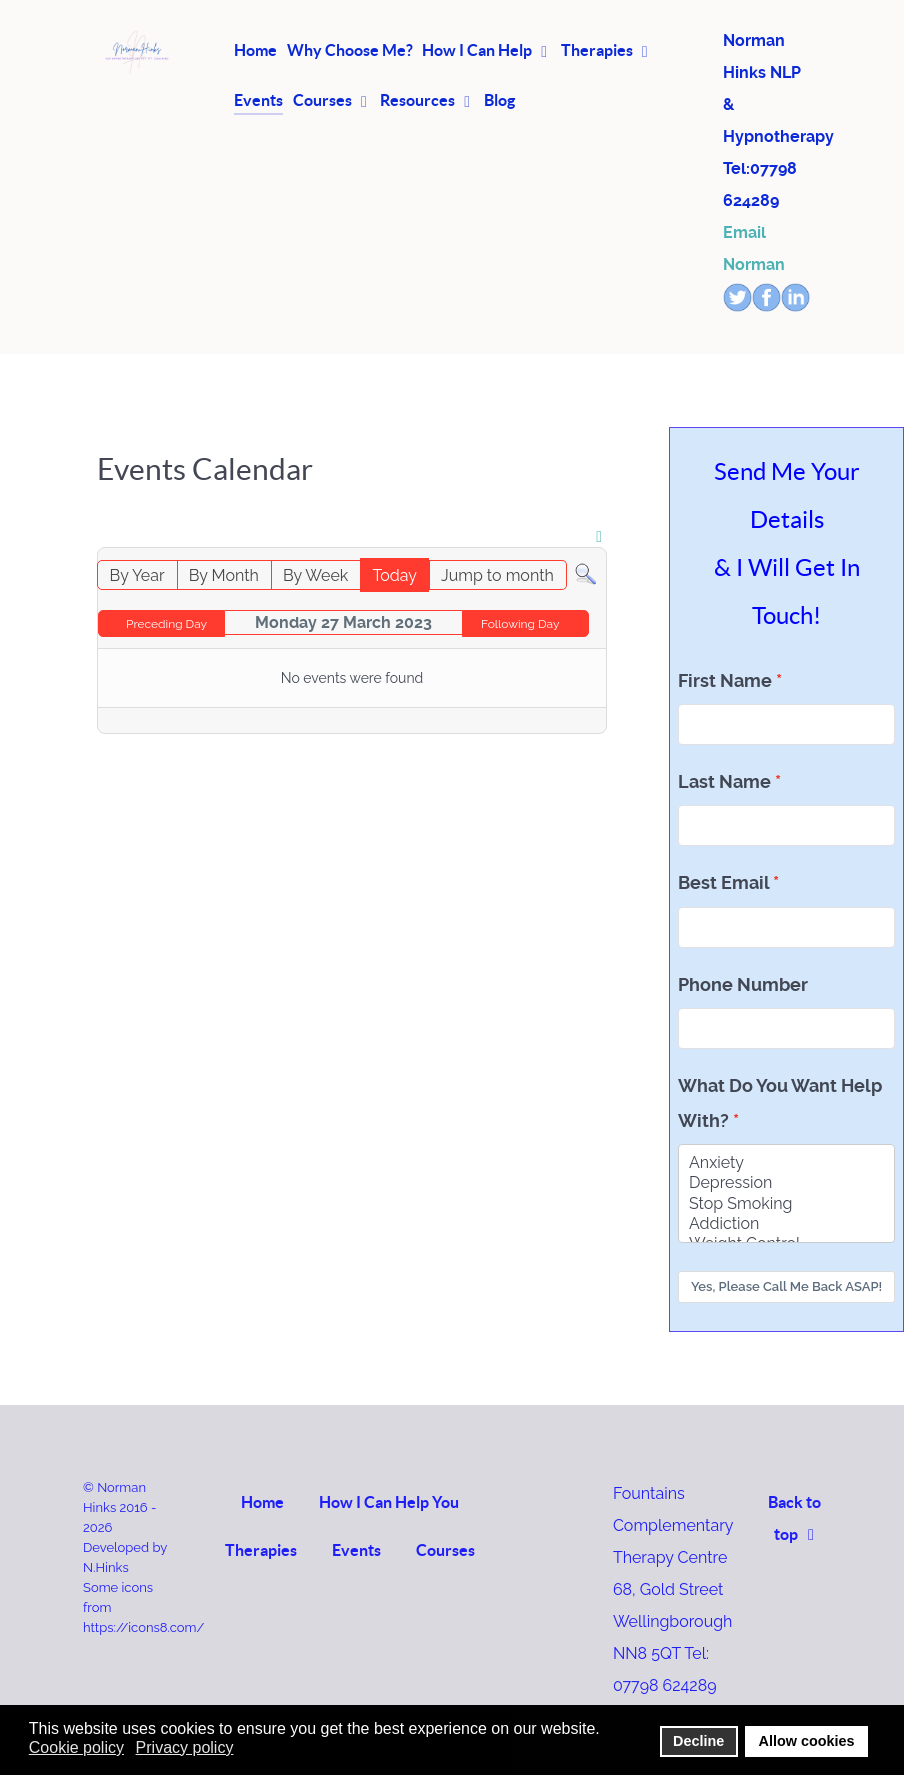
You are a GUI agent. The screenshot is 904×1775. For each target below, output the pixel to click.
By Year (137, 575)
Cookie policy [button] (76, 1747)
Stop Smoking (786, 1204)
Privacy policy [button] (185, 1747)
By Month (224, 575)
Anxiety (786, 1163)
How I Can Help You (389, 1502)
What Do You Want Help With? (780, 1103)
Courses (445, 1550)
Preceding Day (166, 624)
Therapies (261, 1550)
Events (356, 1550)
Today (394, 575)
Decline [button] (698, 1741)
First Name (725, 681)
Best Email (723, 883)
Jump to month (497, 575)
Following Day (520, 624)
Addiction (786, 1224)
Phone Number (743, 985)
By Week (315, 575)
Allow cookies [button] (807, 1741)
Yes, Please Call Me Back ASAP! (786, 1286)
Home (262, 1502)
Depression (786, 1183)
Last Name (724, 782)
